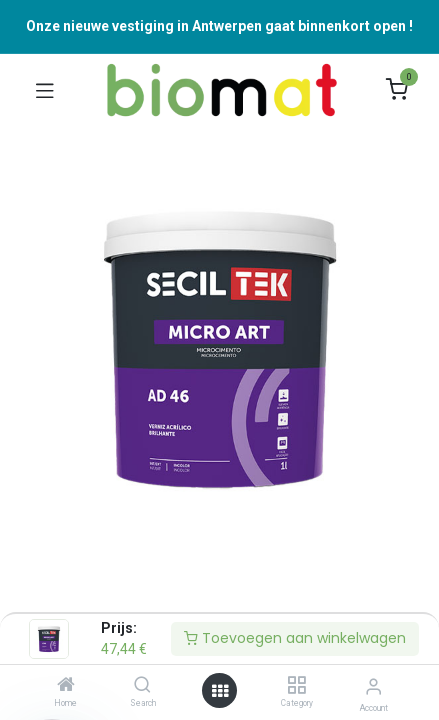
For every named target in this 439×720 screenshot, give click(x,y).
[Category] (296, 686)
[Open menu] (220, 691)
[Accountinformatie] (373, 686)
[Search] (142, 686)
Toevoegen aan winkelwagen (295, 638)
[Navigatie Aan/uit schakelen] (45, 90)
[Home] (66, 686)
